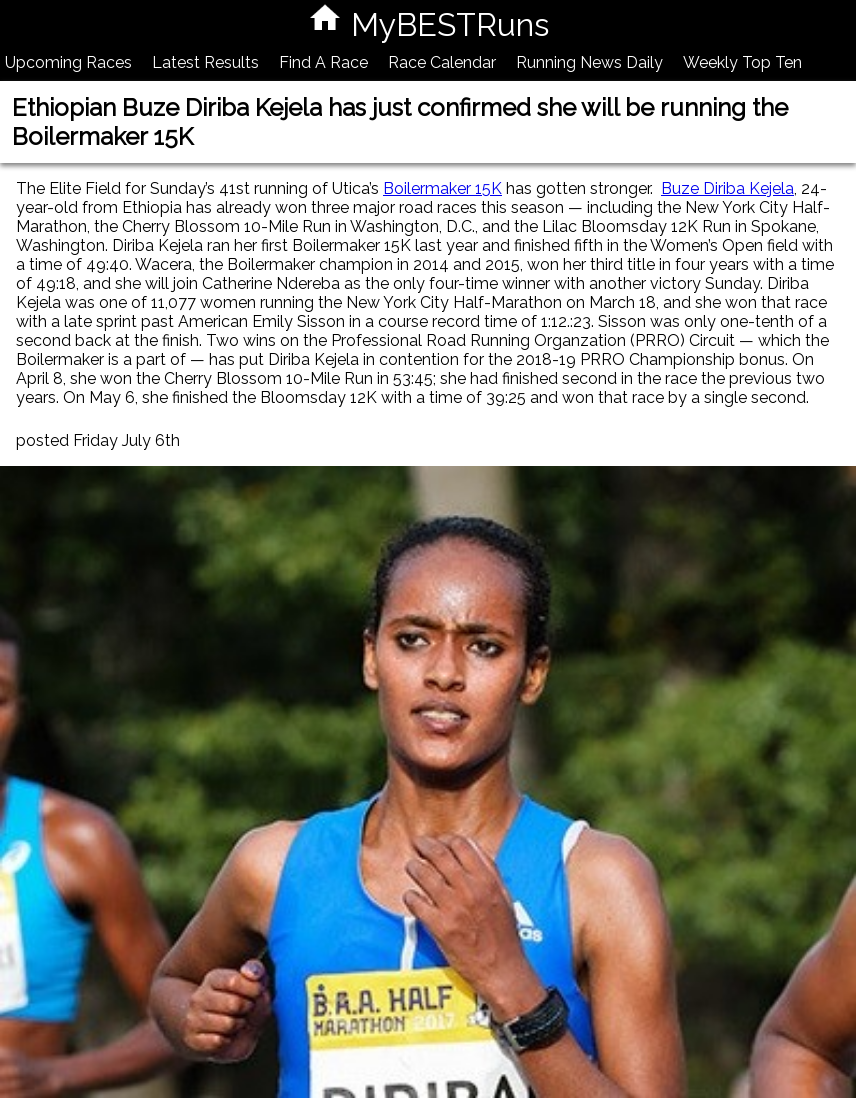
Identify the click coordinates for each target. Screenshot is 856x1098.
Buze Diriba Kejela (727, 188)
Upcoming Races (68, 62)
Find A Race (323, 62)
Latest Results (205, 62)
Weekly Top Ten (742, 62)
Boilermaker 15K (442, 188)
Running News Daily (589, 62)
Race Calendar (442, 62)
